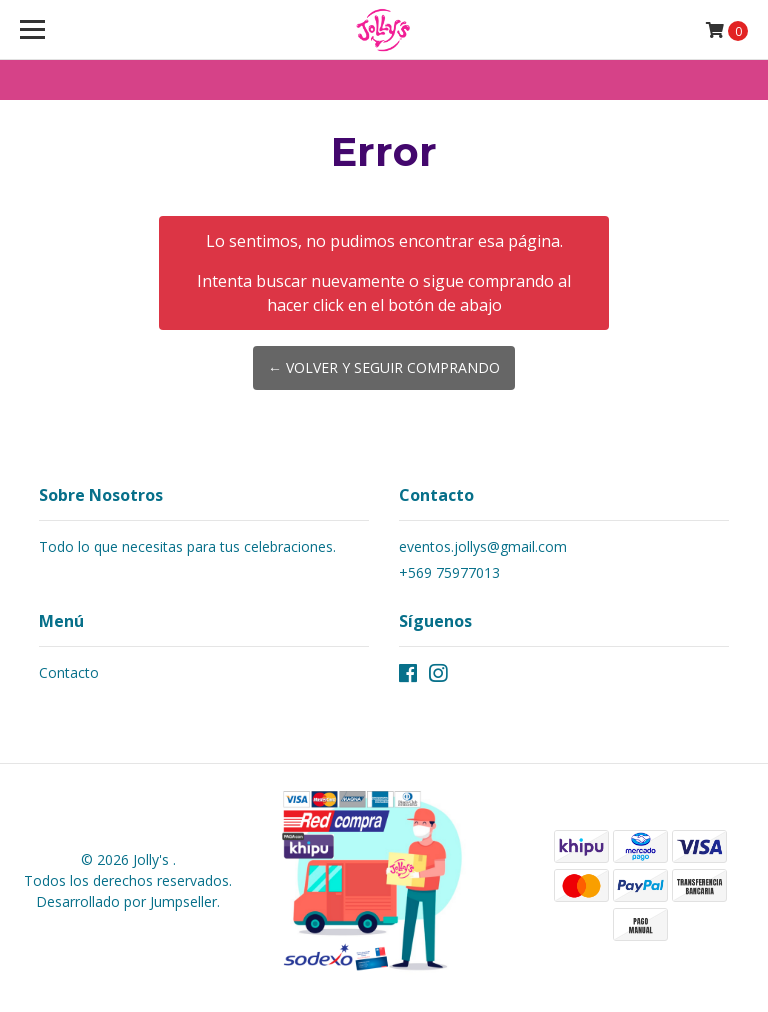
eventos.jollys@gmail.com (483, 546)
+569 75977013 (449, 572)
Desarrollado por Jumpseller (126, 901)
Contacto (69, 672)
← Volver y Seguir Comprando (384, 367)
